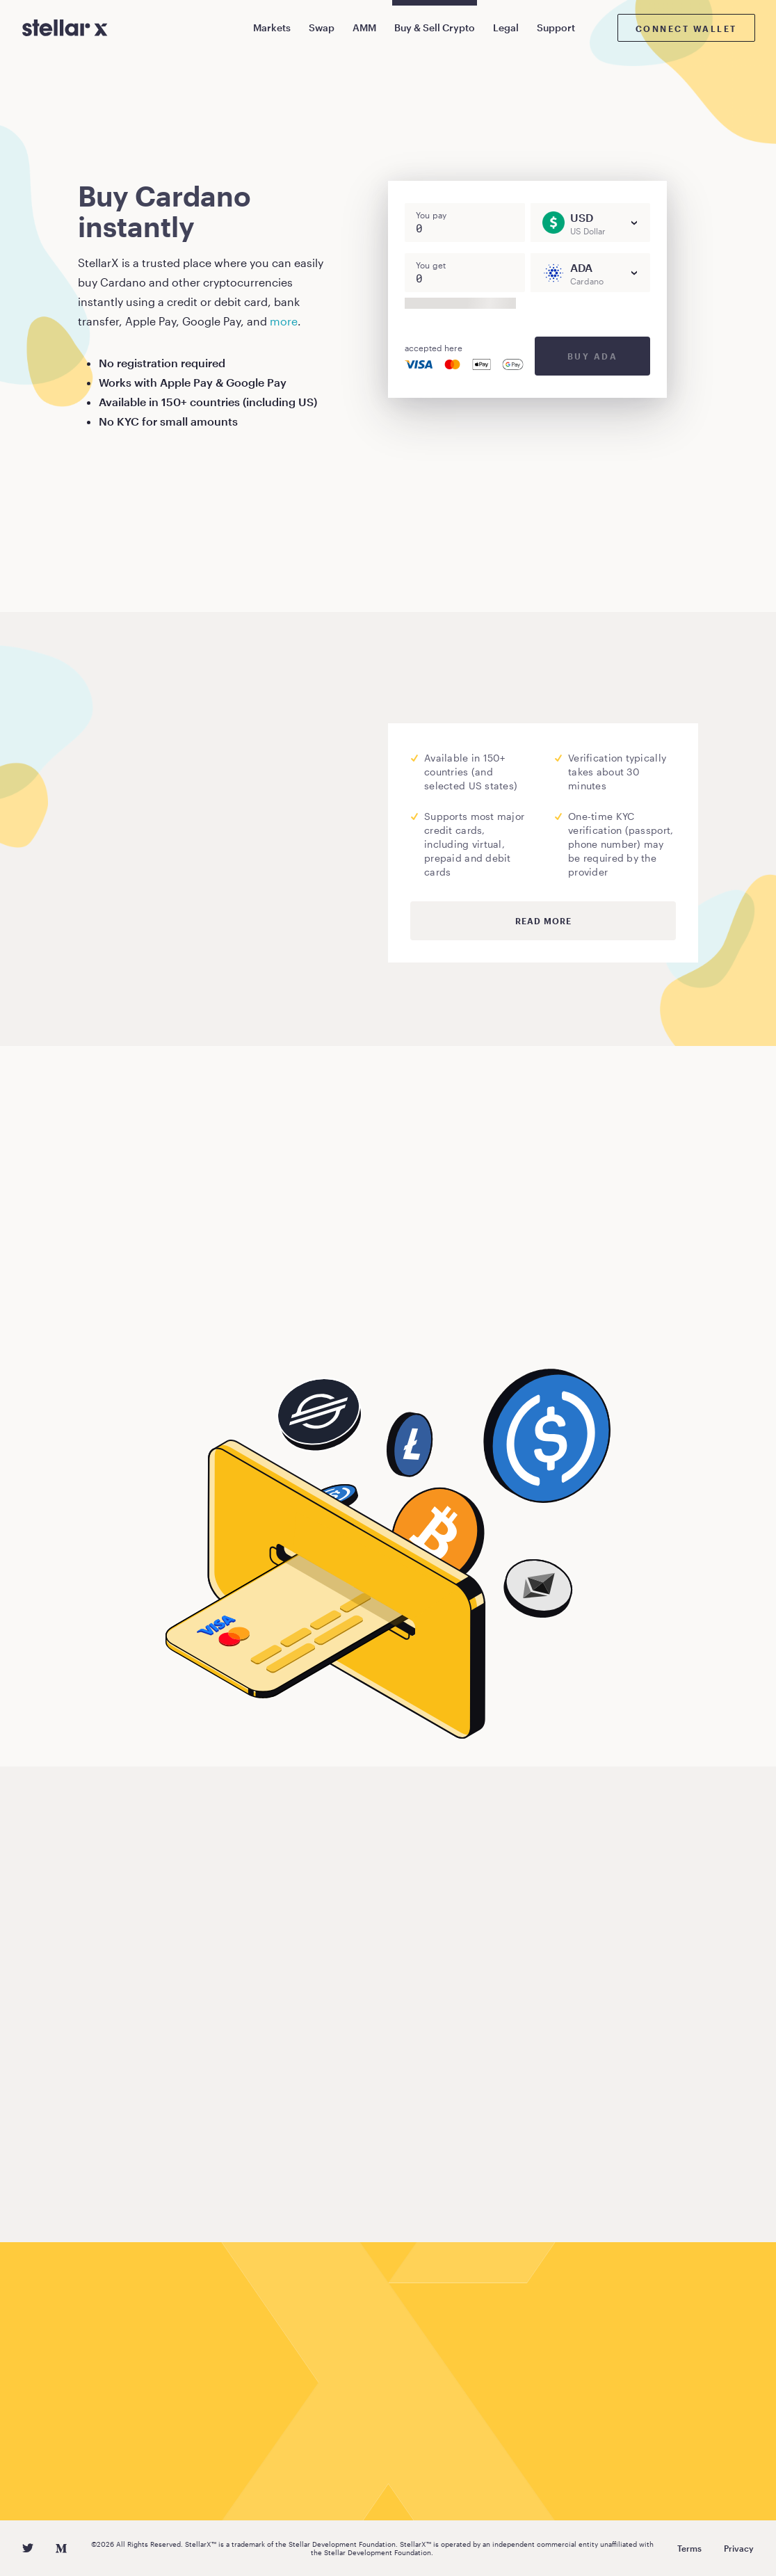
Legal (506, 27)
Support (556, 27)
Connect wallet (686, 28)
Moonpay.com (224, 840)
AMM (364, 27)
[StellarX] (65, 28)
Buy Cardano (136, 1323)
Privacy (739, 2548)
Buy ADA (592, 356)
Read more (543, 921)
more (284, 321)
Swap (321, 27)
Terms (689, 2548)
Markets (272, 27)
